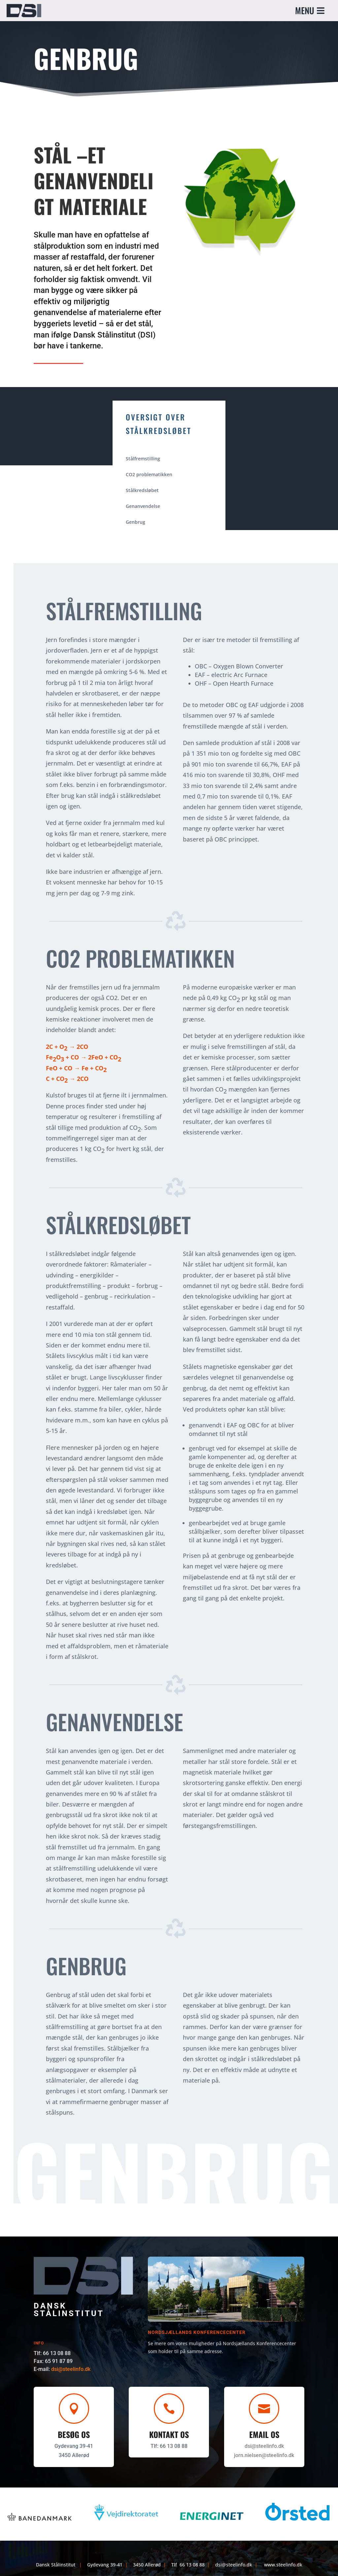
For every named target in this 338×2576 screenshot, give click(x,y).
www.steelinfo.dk (283, 2564)
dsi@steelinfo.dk (73, 2369)
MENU (304, 10)
